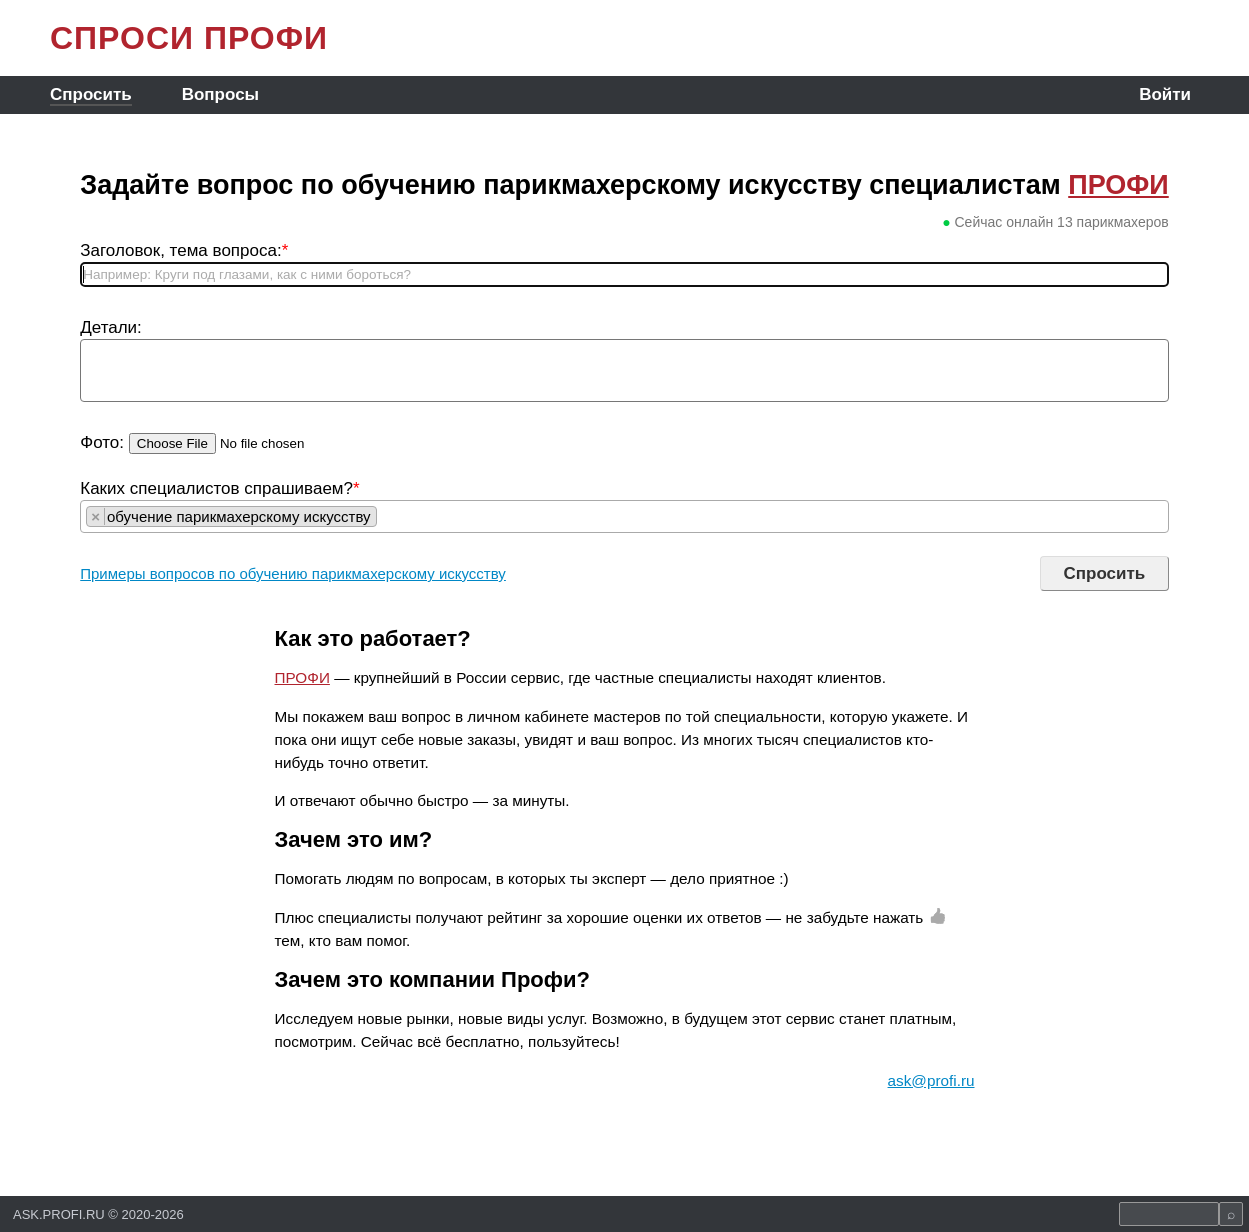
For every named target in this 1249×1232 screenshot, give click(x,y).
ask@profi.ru (931, 1080)
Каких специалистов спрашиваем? (219, 488)
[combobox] (624, 516)
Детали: (111, 327)
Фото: (102, 442)
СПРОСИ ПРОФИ (189, 38)
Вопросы (220, 94)
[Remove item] (96, 516)
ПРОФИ (1118, 185)
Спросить (91, 94)
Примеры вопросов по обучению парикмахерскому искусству (293, 573)
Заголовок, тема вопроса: (184, 250)
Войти (1165, 94)
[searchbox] (387, 516)
